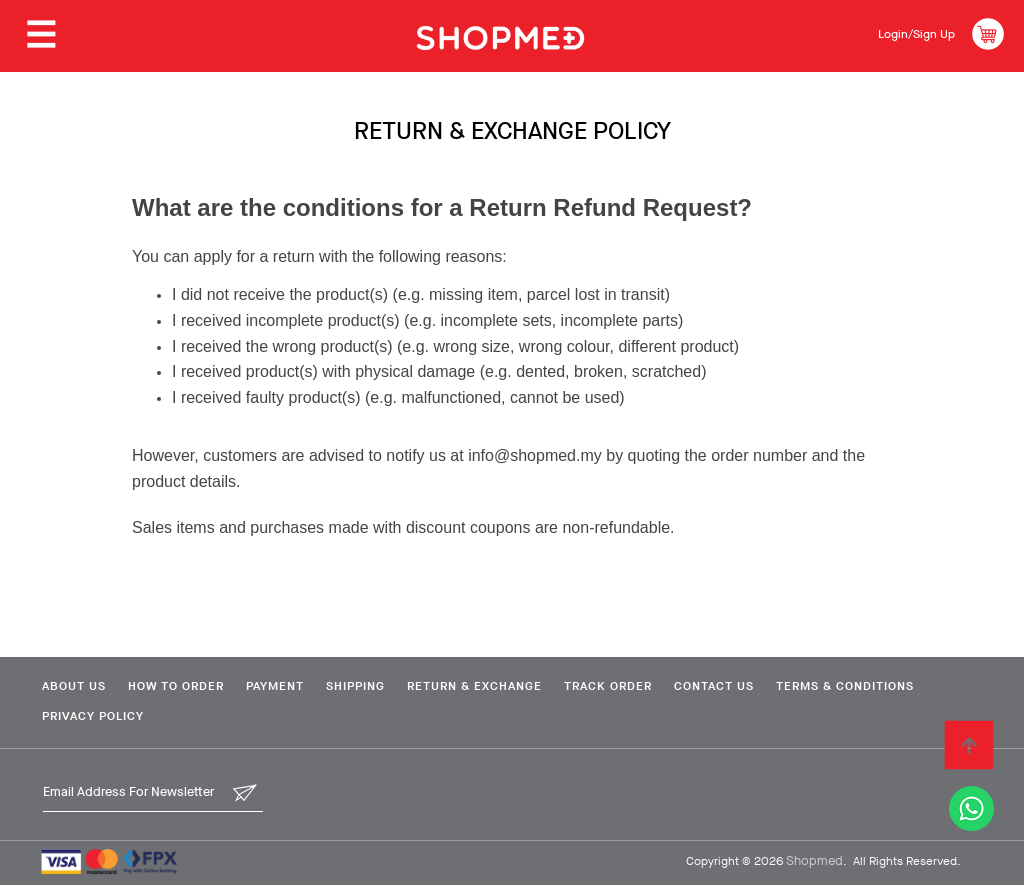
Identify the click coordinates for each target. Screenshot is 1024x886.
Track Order (646, 686)
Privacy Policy (259, 717)
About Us (72, 686)
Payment (289, 686)
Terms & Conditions (109, 717)
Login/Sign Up (909, 33)
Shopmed (814, 861)
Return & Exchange (504, 686)
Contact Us (760, 686)
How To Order (182, 686)
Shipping (377, 686)
